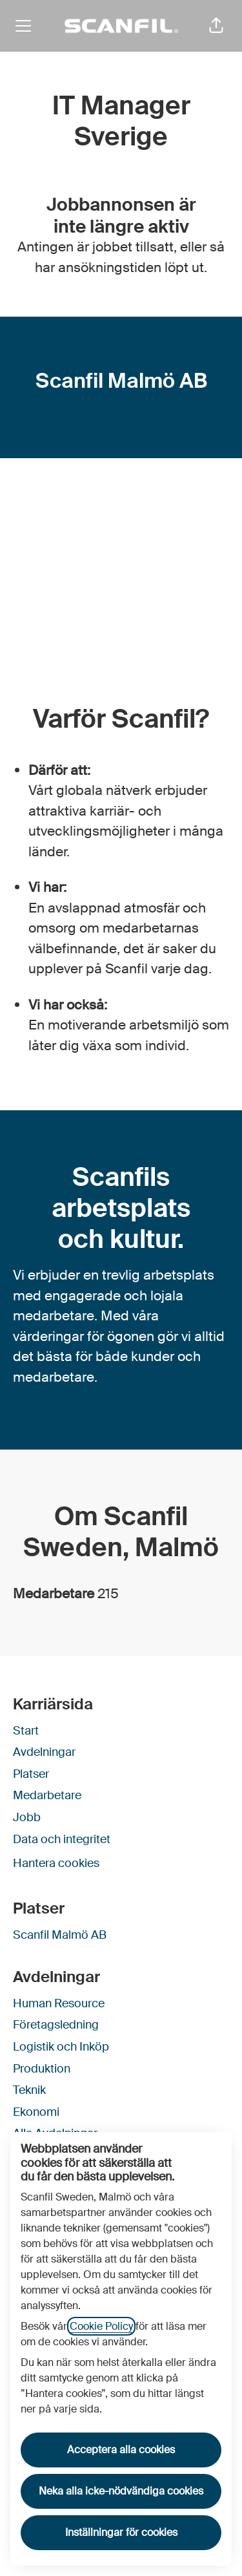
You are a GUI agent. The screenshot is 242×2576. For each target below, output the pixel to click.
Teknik (29, 2090)
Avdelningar (44, 1752)
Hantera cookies (56, 1863)
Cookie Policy (101, 2326)
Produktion (41, 2068)
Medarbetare (47, 1795)
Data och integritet (61, 1839)
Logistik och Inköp (61, 2046)
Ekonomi (36, 2112)
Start (26, 1730)
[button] (216, 26)
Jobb (27, 1817)
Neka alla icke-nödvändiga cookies (121, 2491)
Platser (31, 1774)
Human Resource (59, 2003)
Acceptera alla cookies (121, 2449)
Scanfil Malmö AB (59, 1935)
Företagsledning (56, 2024)
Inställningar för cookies (121, 2532)
